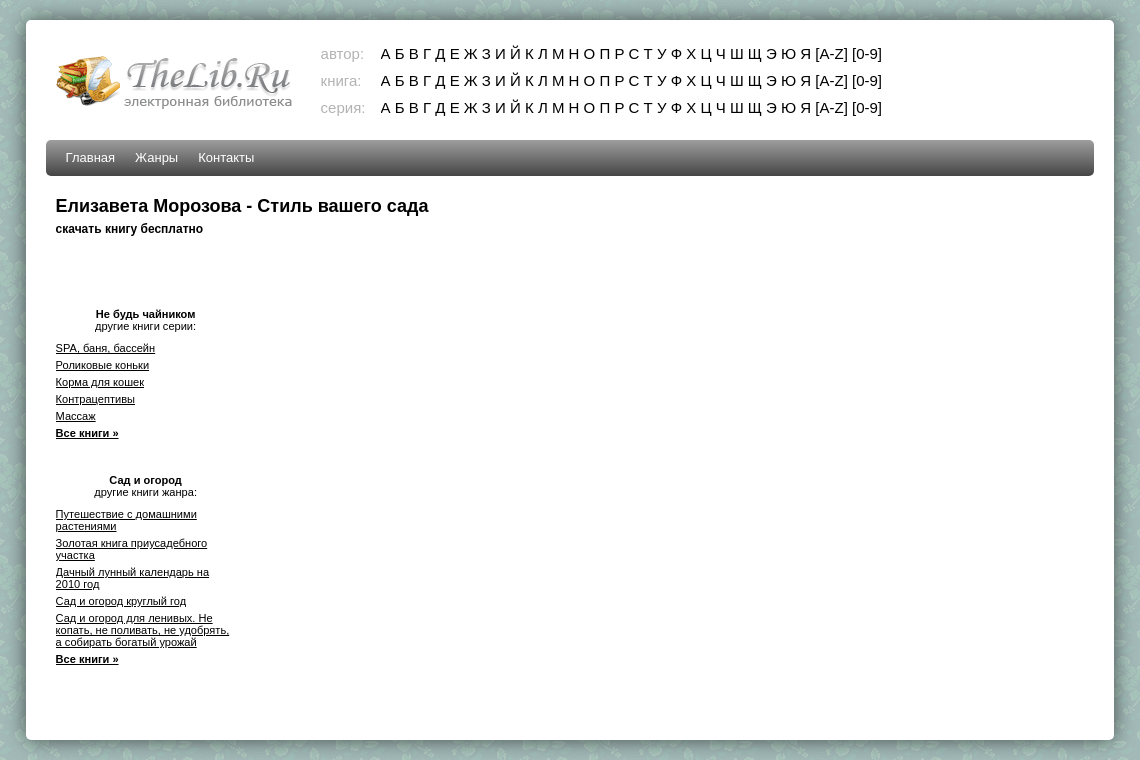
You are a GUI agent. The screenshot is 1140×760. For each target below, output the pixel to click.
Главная (90, 157)
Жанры (156, 157)
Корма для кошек (100, 382)
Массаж (76, 416)
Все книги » (87, 433)
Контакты (226, 157)
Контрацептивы (95, 399)
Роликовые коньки (102, 365)
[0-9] (867, 53)
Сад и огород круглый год (121, 601)
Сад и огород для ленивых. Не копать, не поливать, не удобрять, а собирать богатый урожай (143, 630)
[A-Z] (831, 53)
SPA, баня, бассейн (106, 348)
